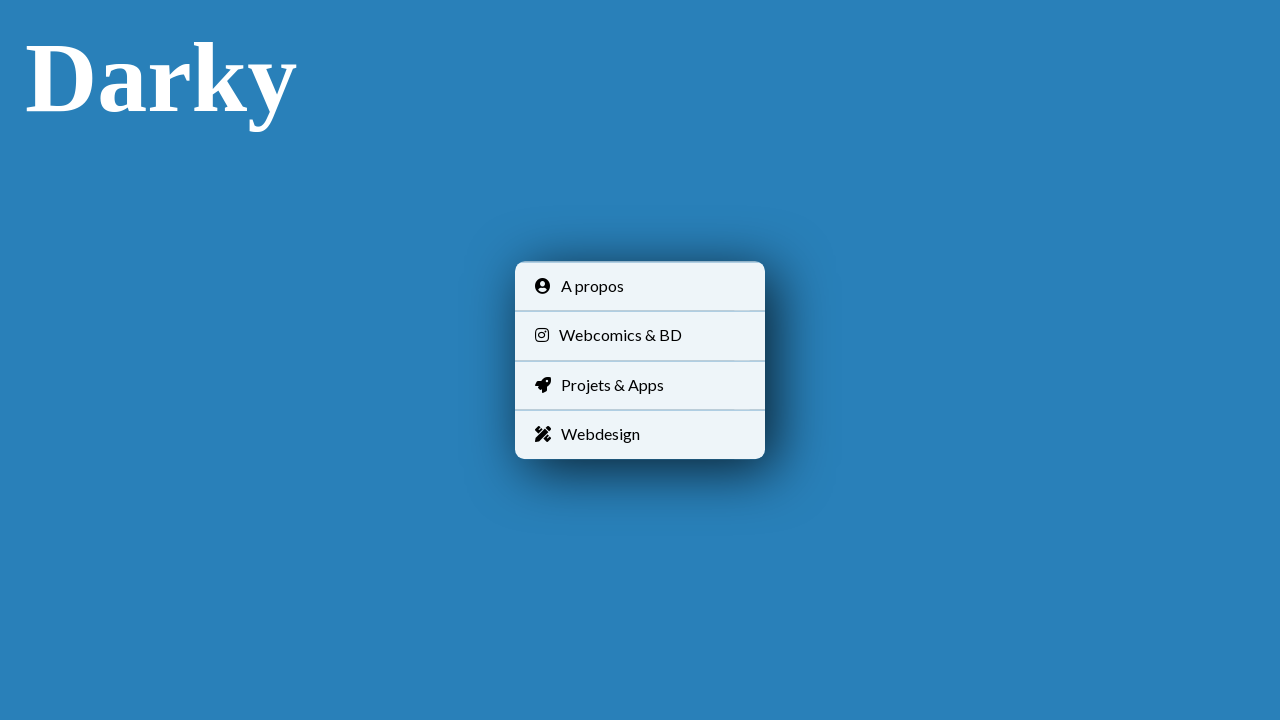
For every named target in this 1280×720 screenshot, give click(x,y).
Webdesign (587, 433)
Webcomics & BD (608, 335)
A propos (579, 285)
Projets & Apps (599, 384)
